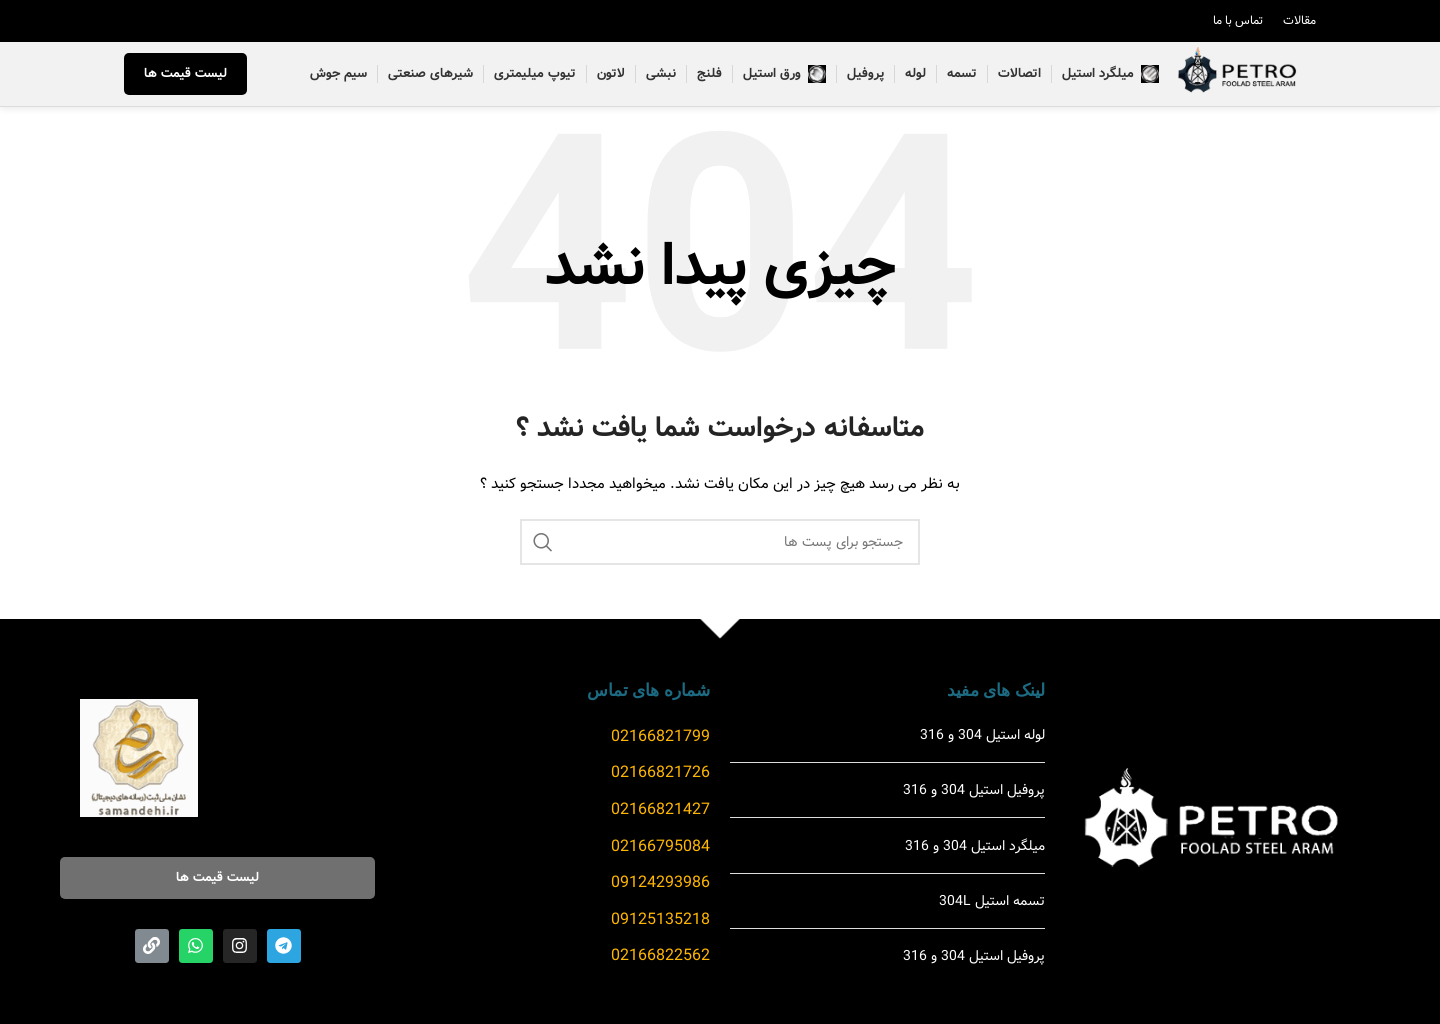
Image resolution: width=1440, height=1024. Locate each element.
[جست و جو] (720, 547)
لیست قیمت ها (185, 76)
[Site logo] (1236, 77)
